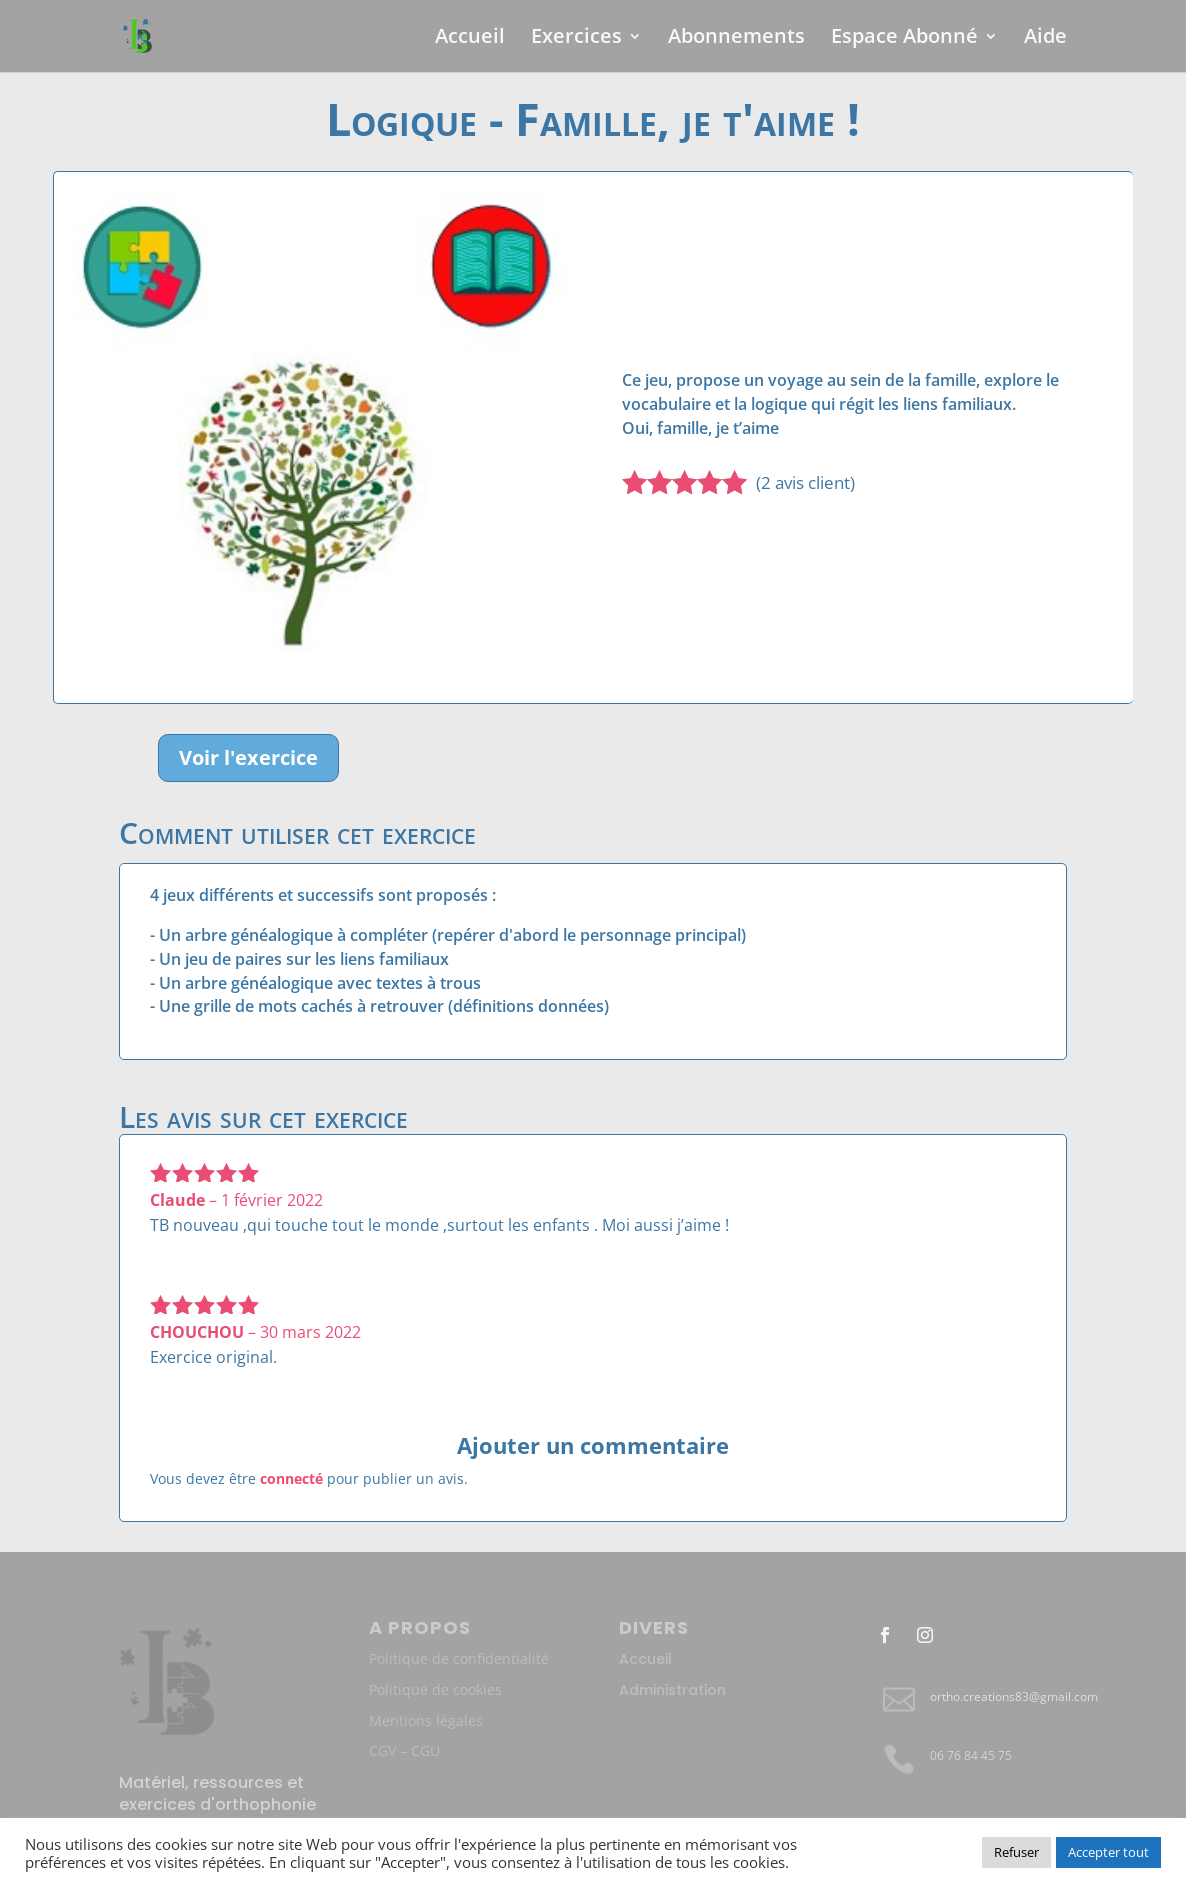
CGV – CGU (404, 1750)
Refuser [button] (1016, 1852)
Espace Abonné (904, 39)
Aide (1045, 39)
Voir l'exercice (248, 757)
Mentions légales (426, 1720)
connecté (291, 1478)
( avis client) (805, 482)
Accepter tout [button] (1108, 1852)
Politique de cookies (435, 1689)
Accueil (470, 39)
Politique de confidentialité (459, 1658)
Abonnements (736, 39)
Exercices (576, 39)
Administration (672, 1690)
